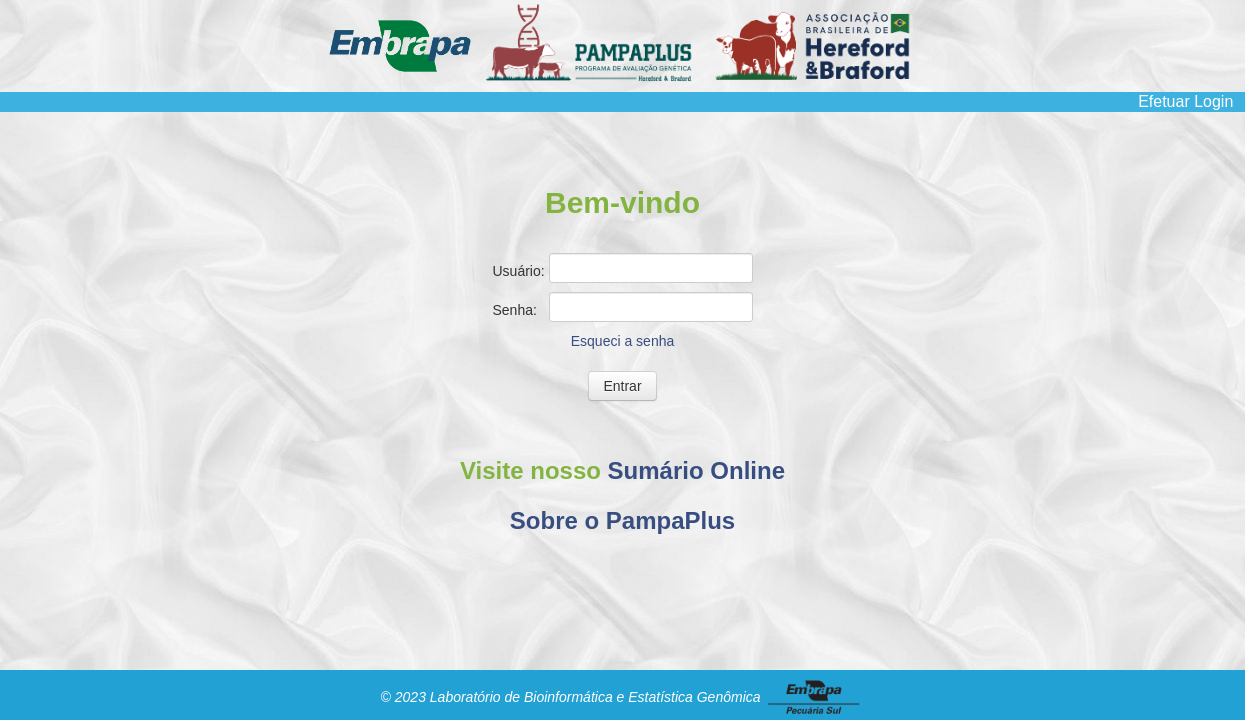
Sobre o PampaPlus (622, 520)
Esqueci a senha (623, 341)
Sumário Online (696, 470)
